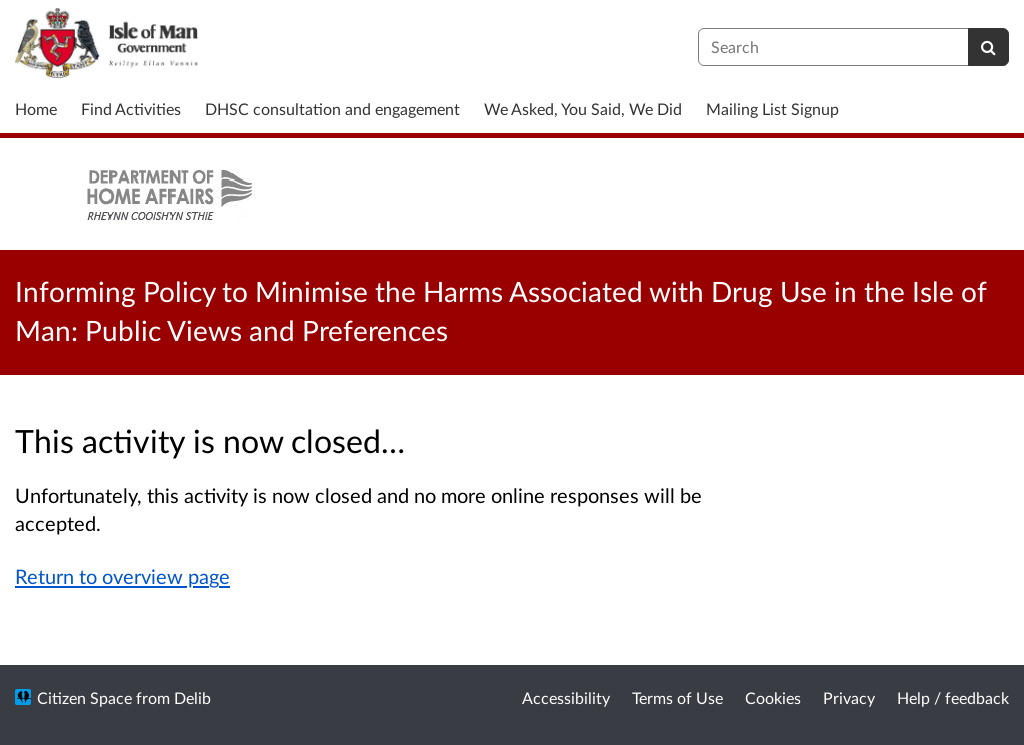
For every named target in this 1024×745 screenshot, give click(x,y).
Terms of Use (677, 697)
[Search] (988, 47)
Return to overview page (122, 576)
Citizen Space (84, 697)
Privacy (849, 697)
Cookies (773, 697)
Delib (192, 697)
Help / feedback (953, 697)
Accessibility (566, 697)
